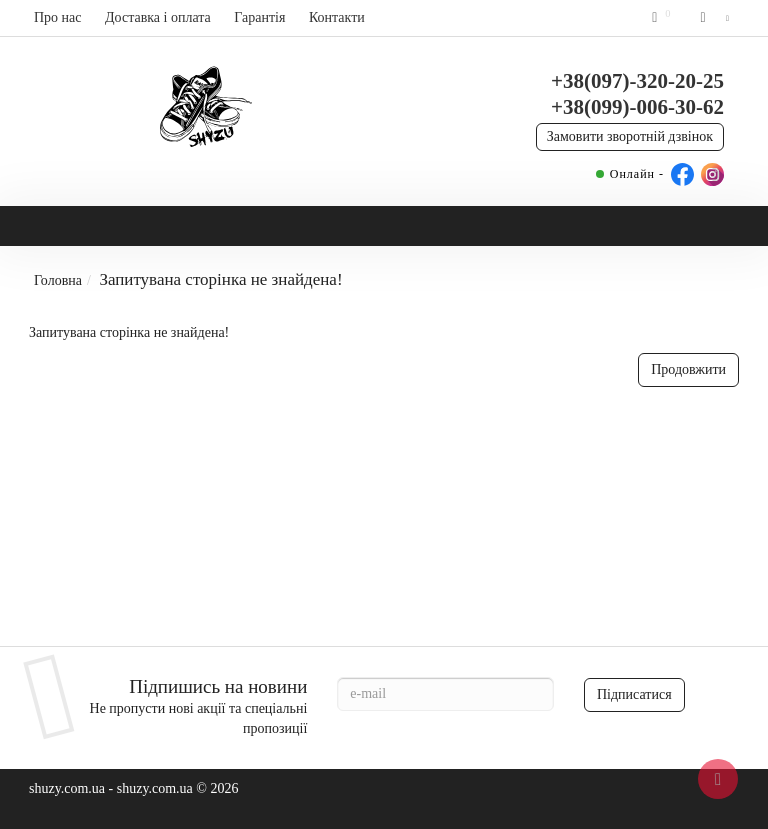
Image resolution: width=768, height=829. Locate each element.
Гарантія (259, 17)
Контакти (337, 17)
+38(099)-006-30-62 (637, 107)
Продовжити (688, 369)
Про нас (58, 17)
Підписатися (634, 694)
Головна (58, 280)
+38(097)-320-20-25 (637, 81)
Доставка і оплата (158, 17)
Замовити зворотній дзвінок (630, 136)
